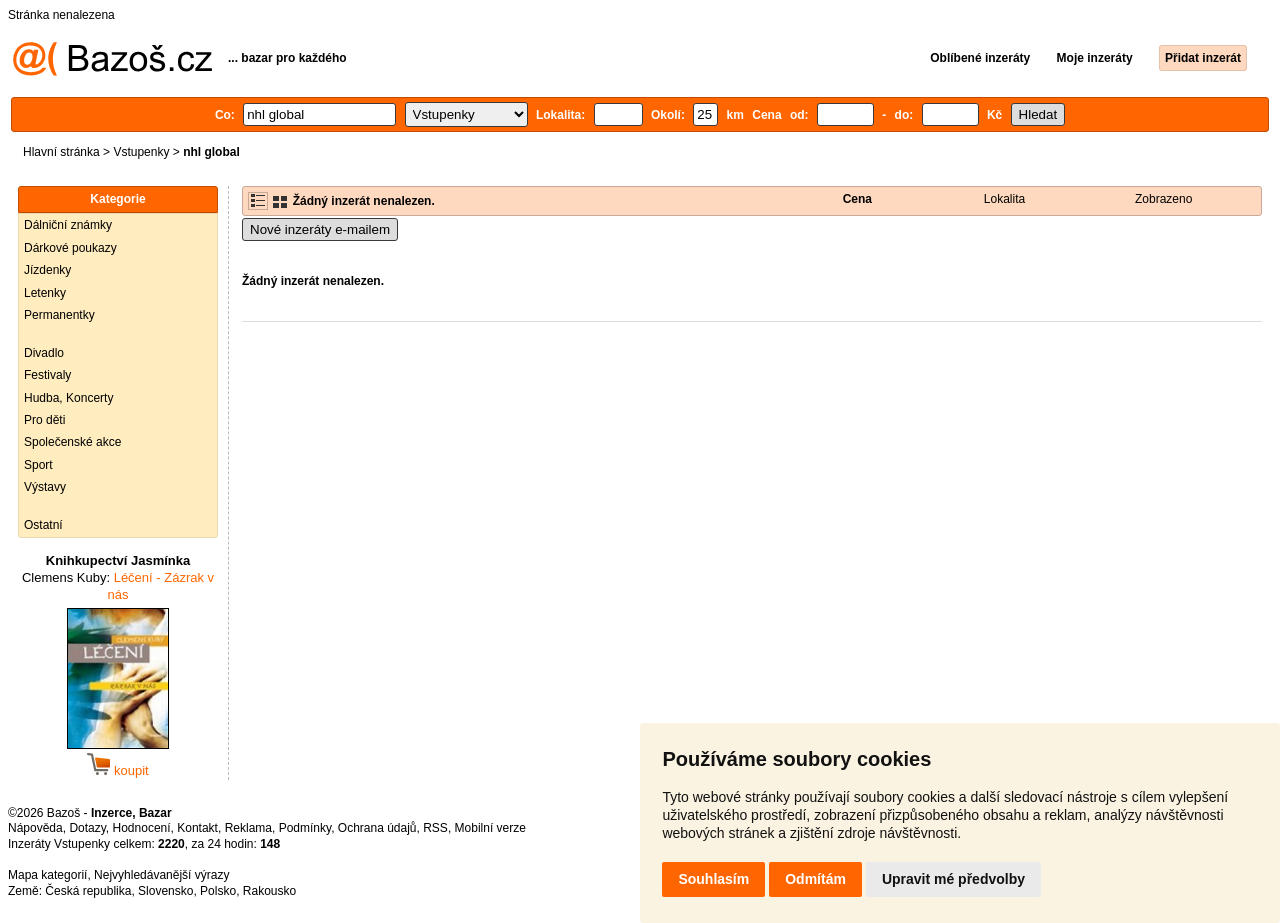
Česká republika (88, 891)
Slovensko (165, 891)
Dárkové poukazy (70, 248)
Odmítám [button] (815, 879)
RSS (435, 828)
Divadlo (44, 353)
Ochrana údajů (377, 828)
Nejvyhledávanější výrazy (161, 875)
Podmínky (305, 828)
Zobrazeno (1163, 199)
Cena (857, 199)
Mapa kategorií (47, 875)
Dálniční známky (68, 225)
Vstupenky (141, 152)
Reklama (248, 828)
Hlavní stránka (61, 152)
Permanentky (59, 315)
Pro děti (44, 420)
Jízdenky (47, 270)
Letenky (45, 293)
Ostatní (43, 525)
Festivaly (47, 375)
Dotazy (87, 828)
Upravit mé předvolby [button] (953, 879)
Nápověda (35, 828)
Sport (38, 465)
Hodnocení (142, 828)
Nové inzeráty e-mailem (320, 229)
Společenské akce (72, 442)
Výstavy (45, 487)
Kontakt (197, 828)
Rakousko (269, 891)
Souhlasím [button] (713, 879)
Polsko (218, 891)
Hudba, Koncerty (68, 398)
